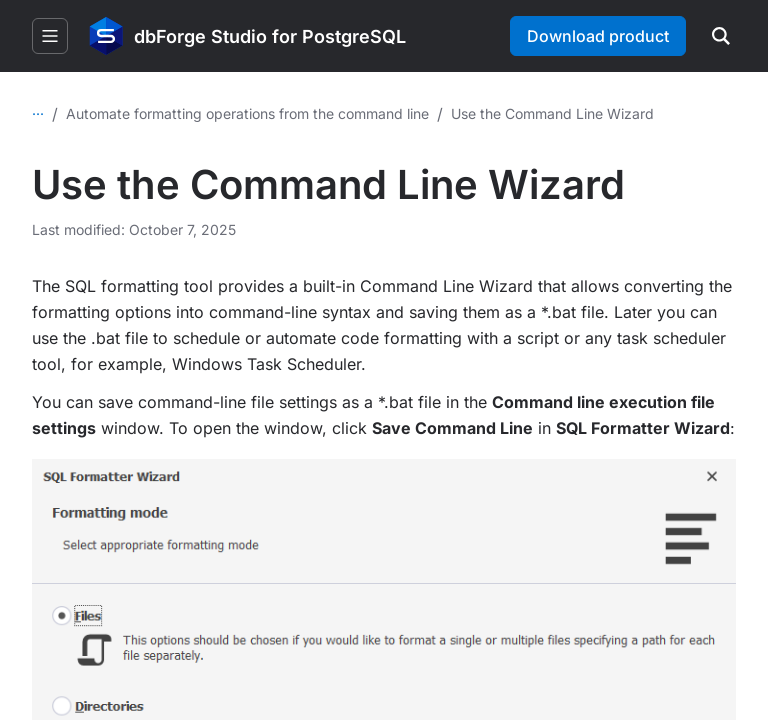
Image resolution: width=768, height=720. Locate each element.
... (38, 109)
